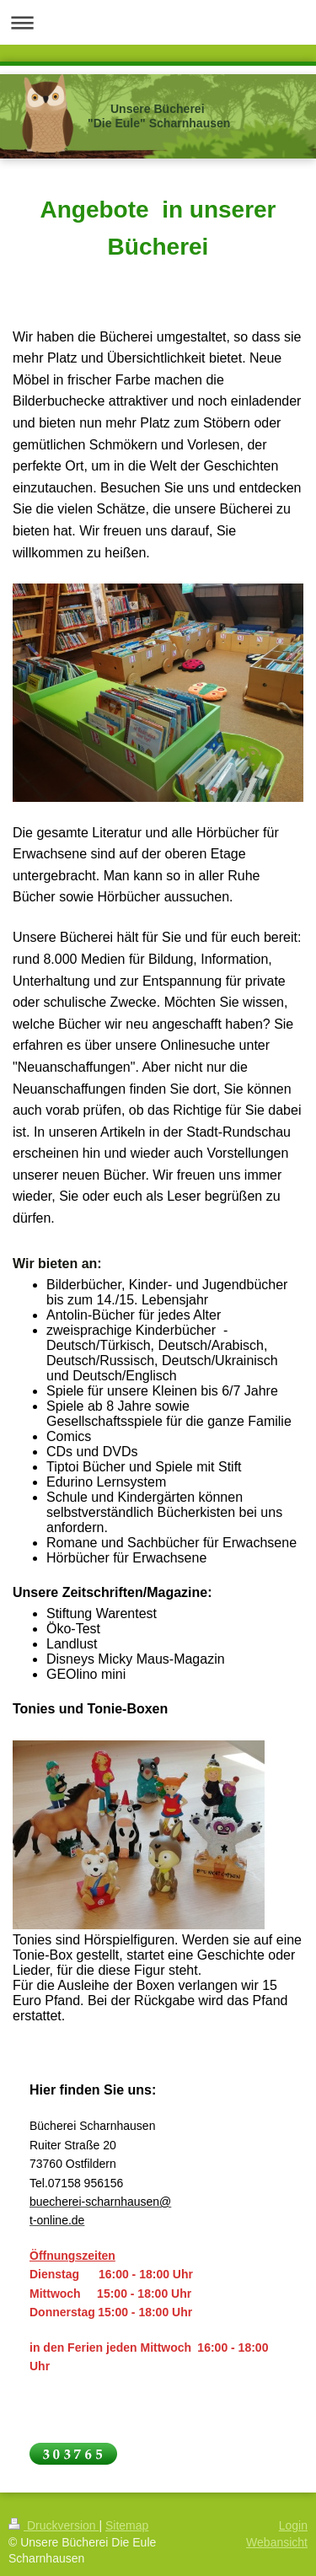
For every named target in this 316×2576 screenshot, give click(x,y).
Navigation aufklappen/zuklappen (158, 22)
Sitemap (126, 2525)
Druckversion (53, 2525)
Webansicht (277, 2542)
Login (293, 2525)
